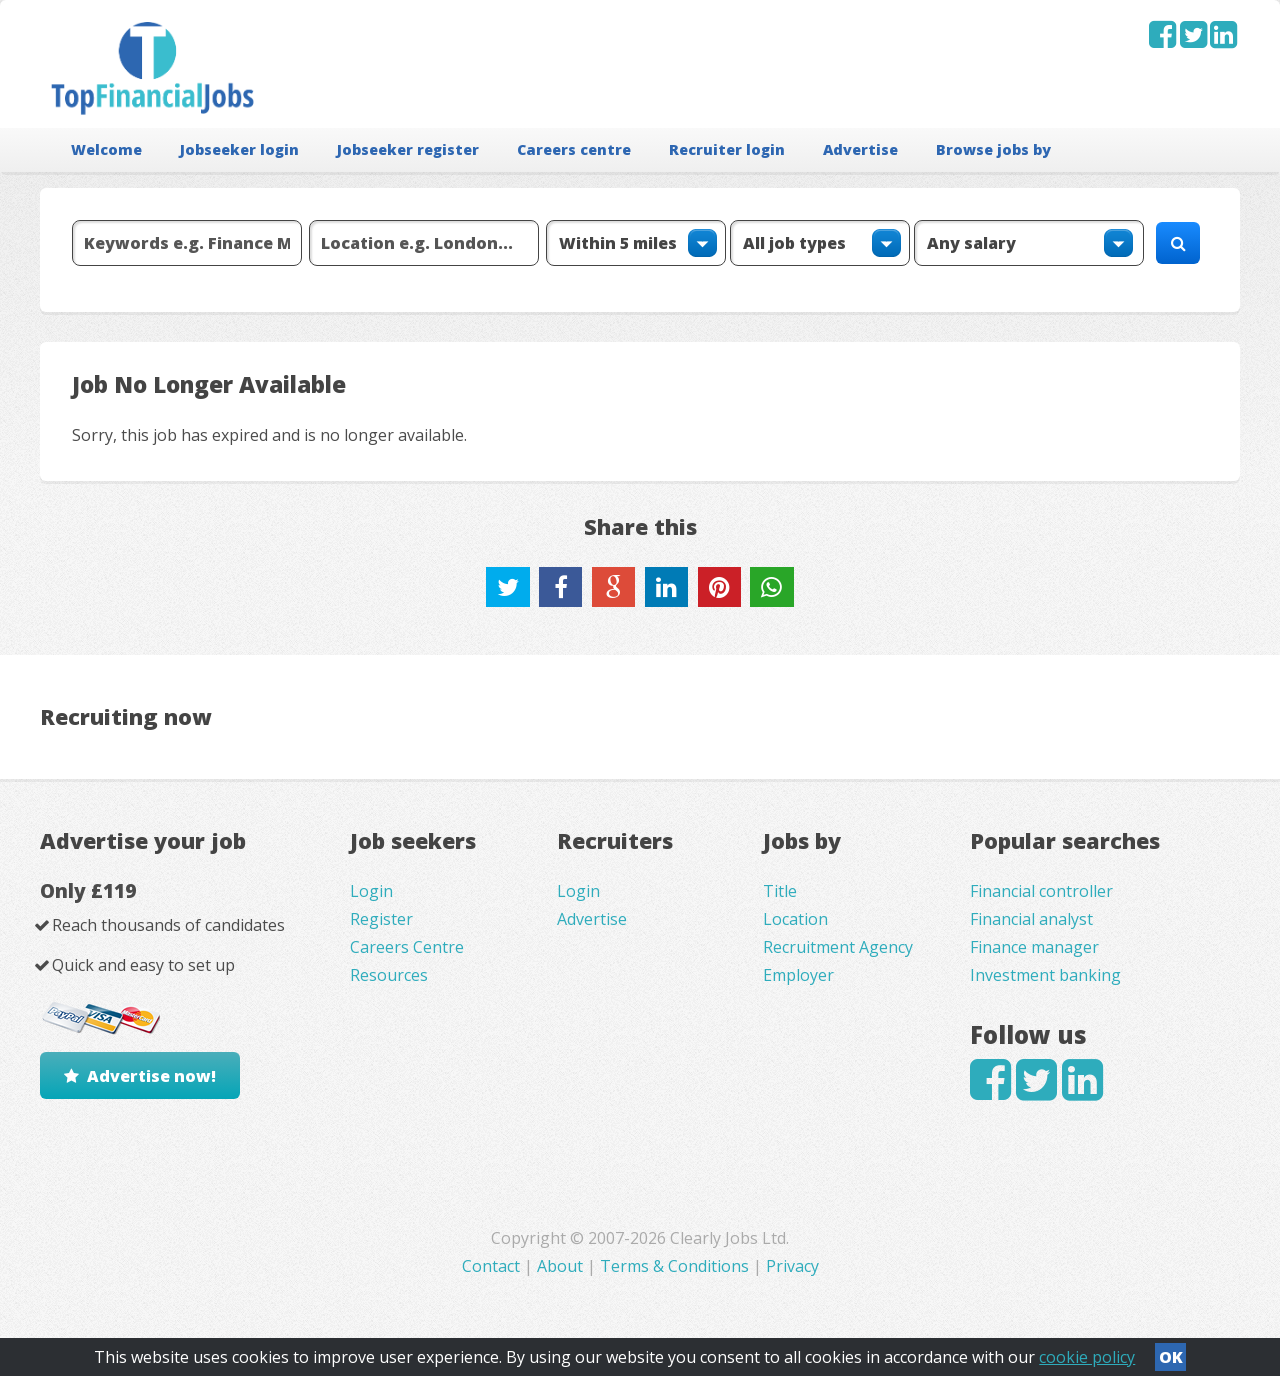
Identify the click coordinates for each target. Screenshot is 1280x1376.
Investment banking (1045, 975)
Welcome (106, 149)
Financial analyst (1031, 919)
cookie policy (1087, 1357)
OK (1171, 1357)
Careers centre (574, 149)
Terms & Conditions (674, 1266)
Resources (389, 975)
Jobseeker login (239, 149)
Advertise (860, 149)
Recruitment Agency (838, 947)
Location (795, 919)
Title (780, 891)
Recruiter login (727, 149)
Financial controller (1041, 891)
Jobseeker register (408, 149)
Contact (493, 1266)
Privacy (792, 1266)
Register (381, 919)
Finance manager (1034, 947)
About (560, 1266)
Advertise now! (151, 1076)
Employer (798, 975)
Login (371, 891)
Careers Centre (407, 947)
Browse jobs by (993, 149)
